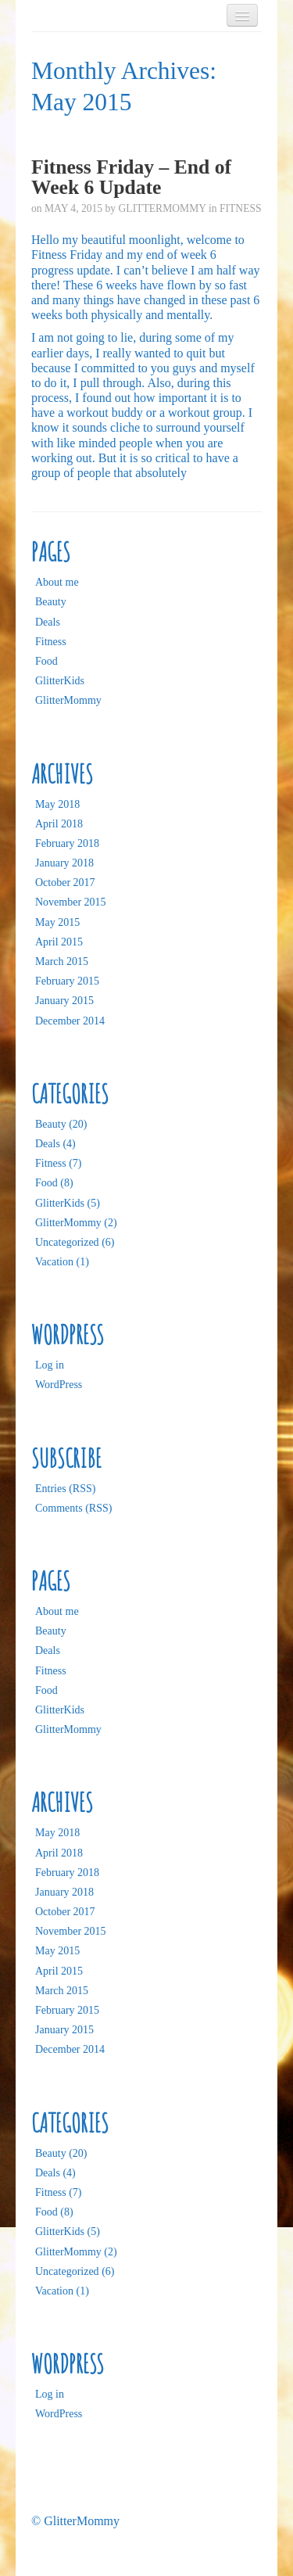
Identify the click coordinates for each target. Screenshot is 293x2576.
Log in (49, 1365)
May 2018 (57, 804)
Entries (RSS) (65, 1488)
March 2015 (61, 961)
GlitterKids (59, 681)
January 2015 (64, 1000)
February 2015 (67, 981)
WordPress (58, 1384)
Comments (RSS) (73, 1508)
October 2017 (65, 882)
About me (57, 582)
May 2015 (57, 922)
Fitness (241, 208)
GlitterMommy (162, 208)
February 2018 (67, 843)
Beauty (50, 602)
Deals (47, 622)
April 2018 (59, 824)
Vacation (54, 1262)
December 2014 (70, 1021)
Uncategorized (67, 1242)
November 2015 (70, 902)
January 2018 (64, 863)
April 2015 (59, 942)
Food (46, 661)
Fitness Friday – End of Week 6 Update (131, 177)
